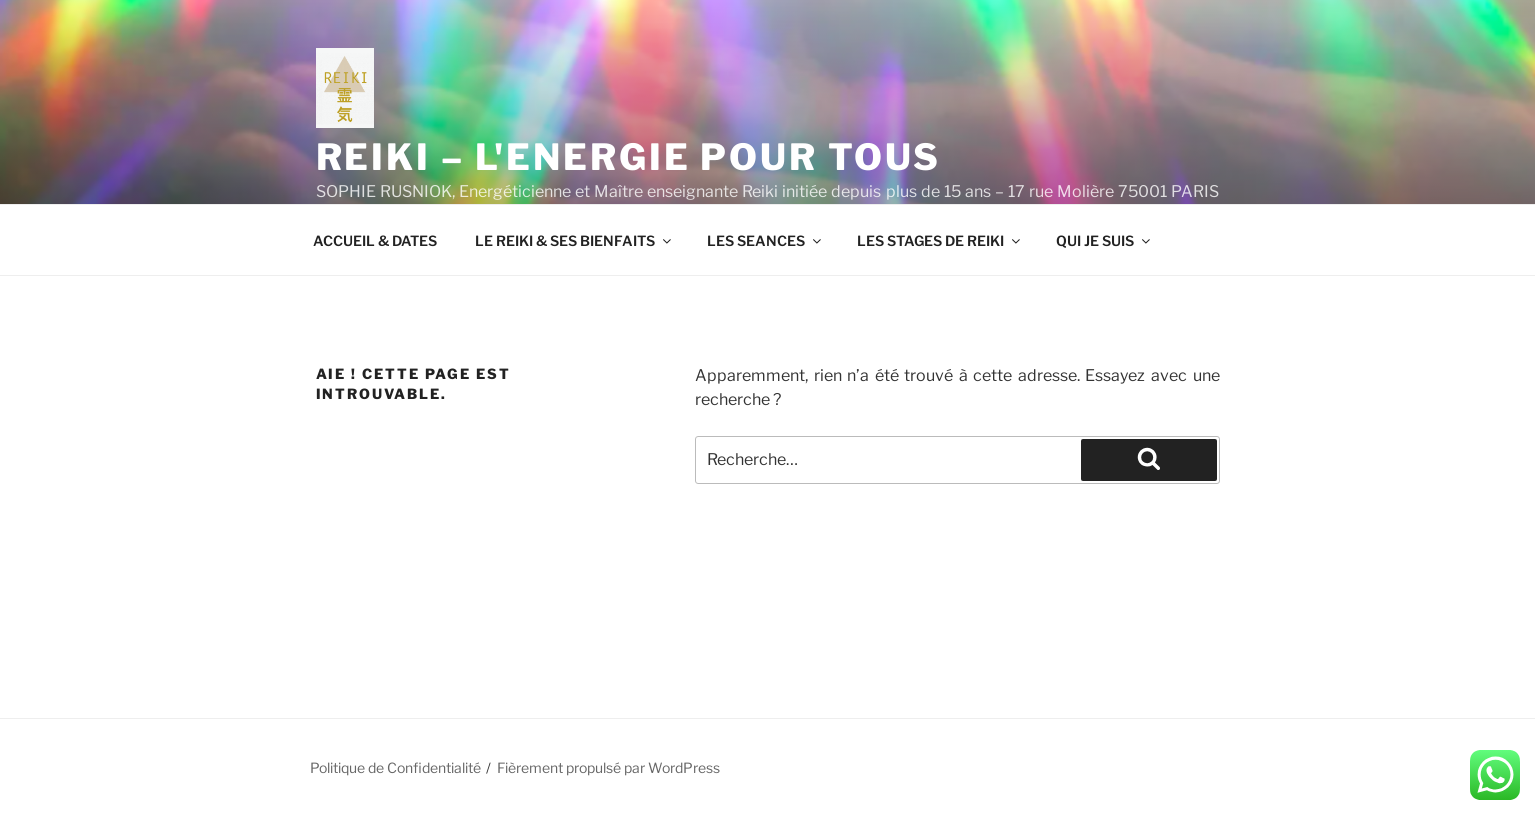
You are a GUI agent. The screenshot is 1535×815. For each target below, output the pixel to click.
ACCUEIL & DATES (375, 240)
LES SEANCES (765, 240)
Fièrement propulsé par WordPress (608, 767)
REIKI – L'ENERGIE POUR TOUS (629, 157)
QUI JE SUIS (1104, 240)
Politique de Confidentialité (395, 767)
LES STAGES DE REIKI (940, 240)
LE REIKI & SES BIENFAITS (574, 240)
